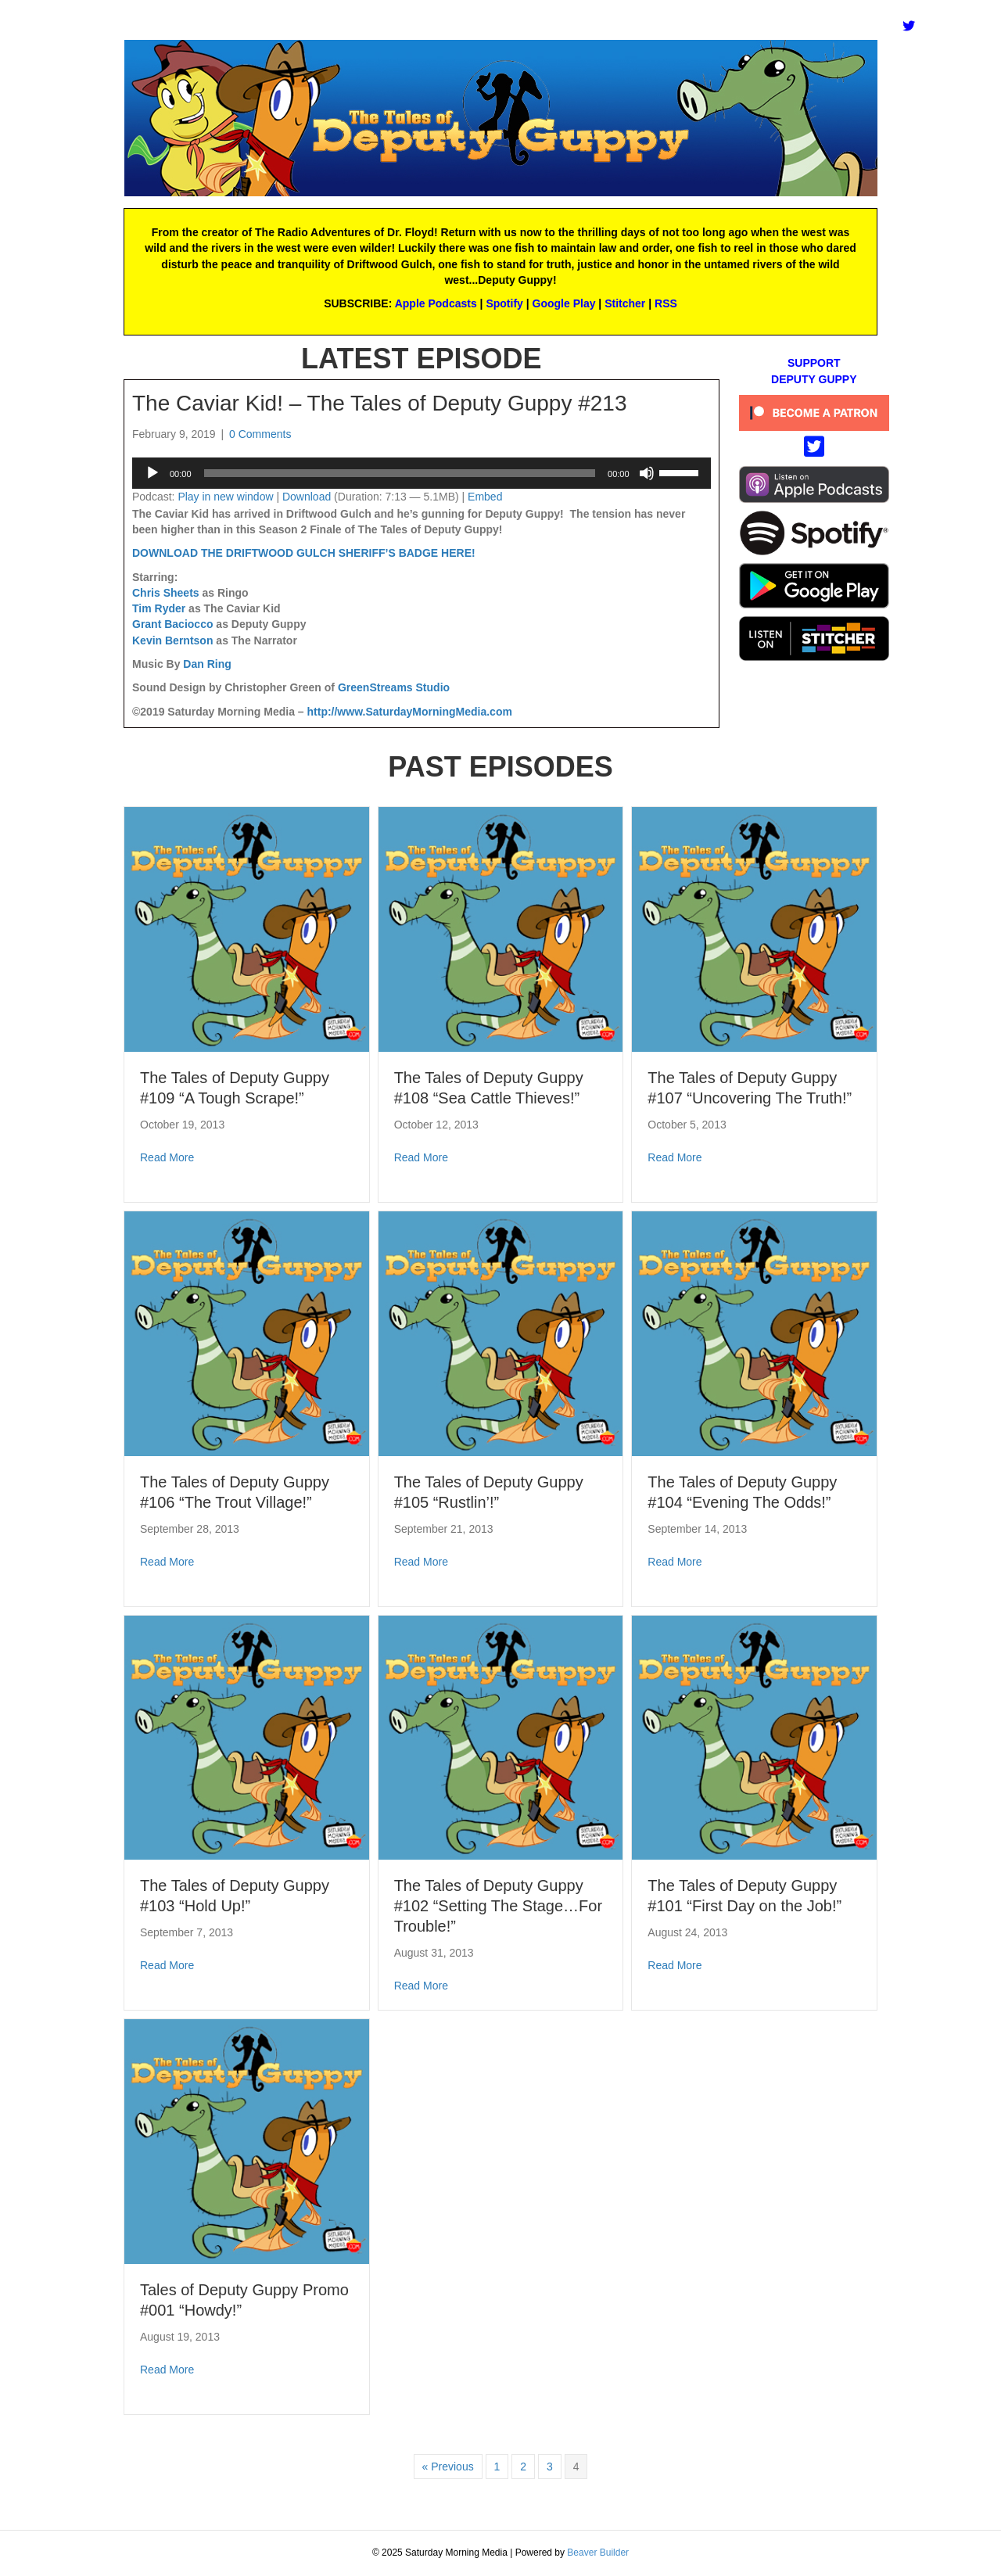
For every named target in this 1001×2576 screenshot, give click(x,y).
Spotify (504, 303)
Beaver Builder (598, 2552)
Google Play (564, 303)
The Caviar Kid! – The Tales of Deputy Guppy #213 (379, 403)
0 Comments (260, 434)
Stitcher (625, 303)
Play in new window (225, 496)
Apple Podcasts (436, 303)
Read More (167, 1157)
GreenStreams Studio (394, 687)
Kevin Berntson (172, 640)
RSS (666, 303)
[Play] (152, 473)
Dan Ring (207, 664)
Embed (485, 496)
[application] (421, 473)
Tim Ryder (158, 608)
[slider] (400, 473)
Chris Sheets (165, 593)
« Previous (448, 2466)
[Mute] (647, 473)
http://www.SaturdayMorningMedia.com (409, 711)
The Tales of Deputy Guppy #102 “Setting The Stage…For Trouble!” (498, 1906)
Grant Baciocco (172, 624)
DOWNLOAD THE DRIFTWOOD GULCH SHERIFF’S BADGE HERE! (303, 553)
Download (306, 496)
